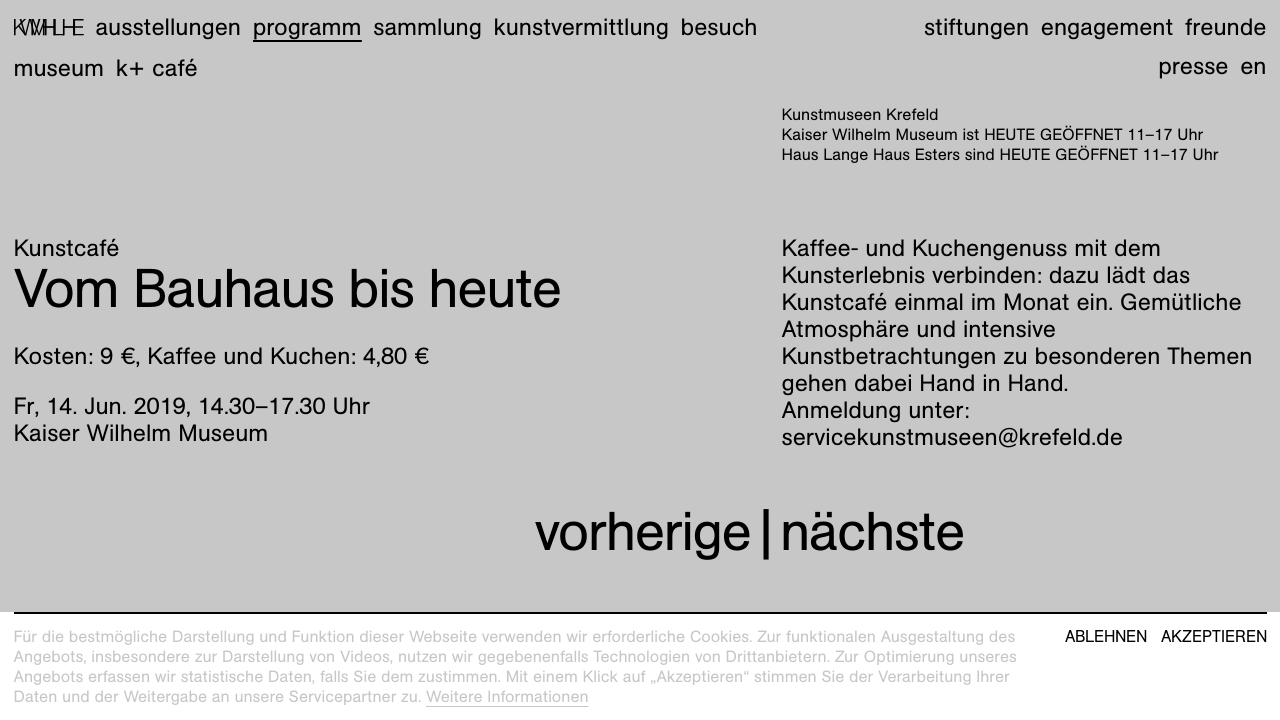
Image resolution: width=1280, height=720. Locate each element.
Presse (1193, 66)
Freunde (1226, 27)
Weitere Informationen (507, 696)
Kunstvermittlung (581, 27)
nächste (872, 531)
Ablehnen (1106, 637)
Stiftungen (976, 27)
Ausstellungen (168, 27)
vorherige (643, 531)
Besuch (719, 27)
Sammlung (427, 27)
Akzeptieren (1214, 637)
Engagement (1107, 27)
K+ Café (157, 68)
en (1253, 66)
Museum (59, 68)
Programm (307, 27)
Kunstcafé (67, 248)
